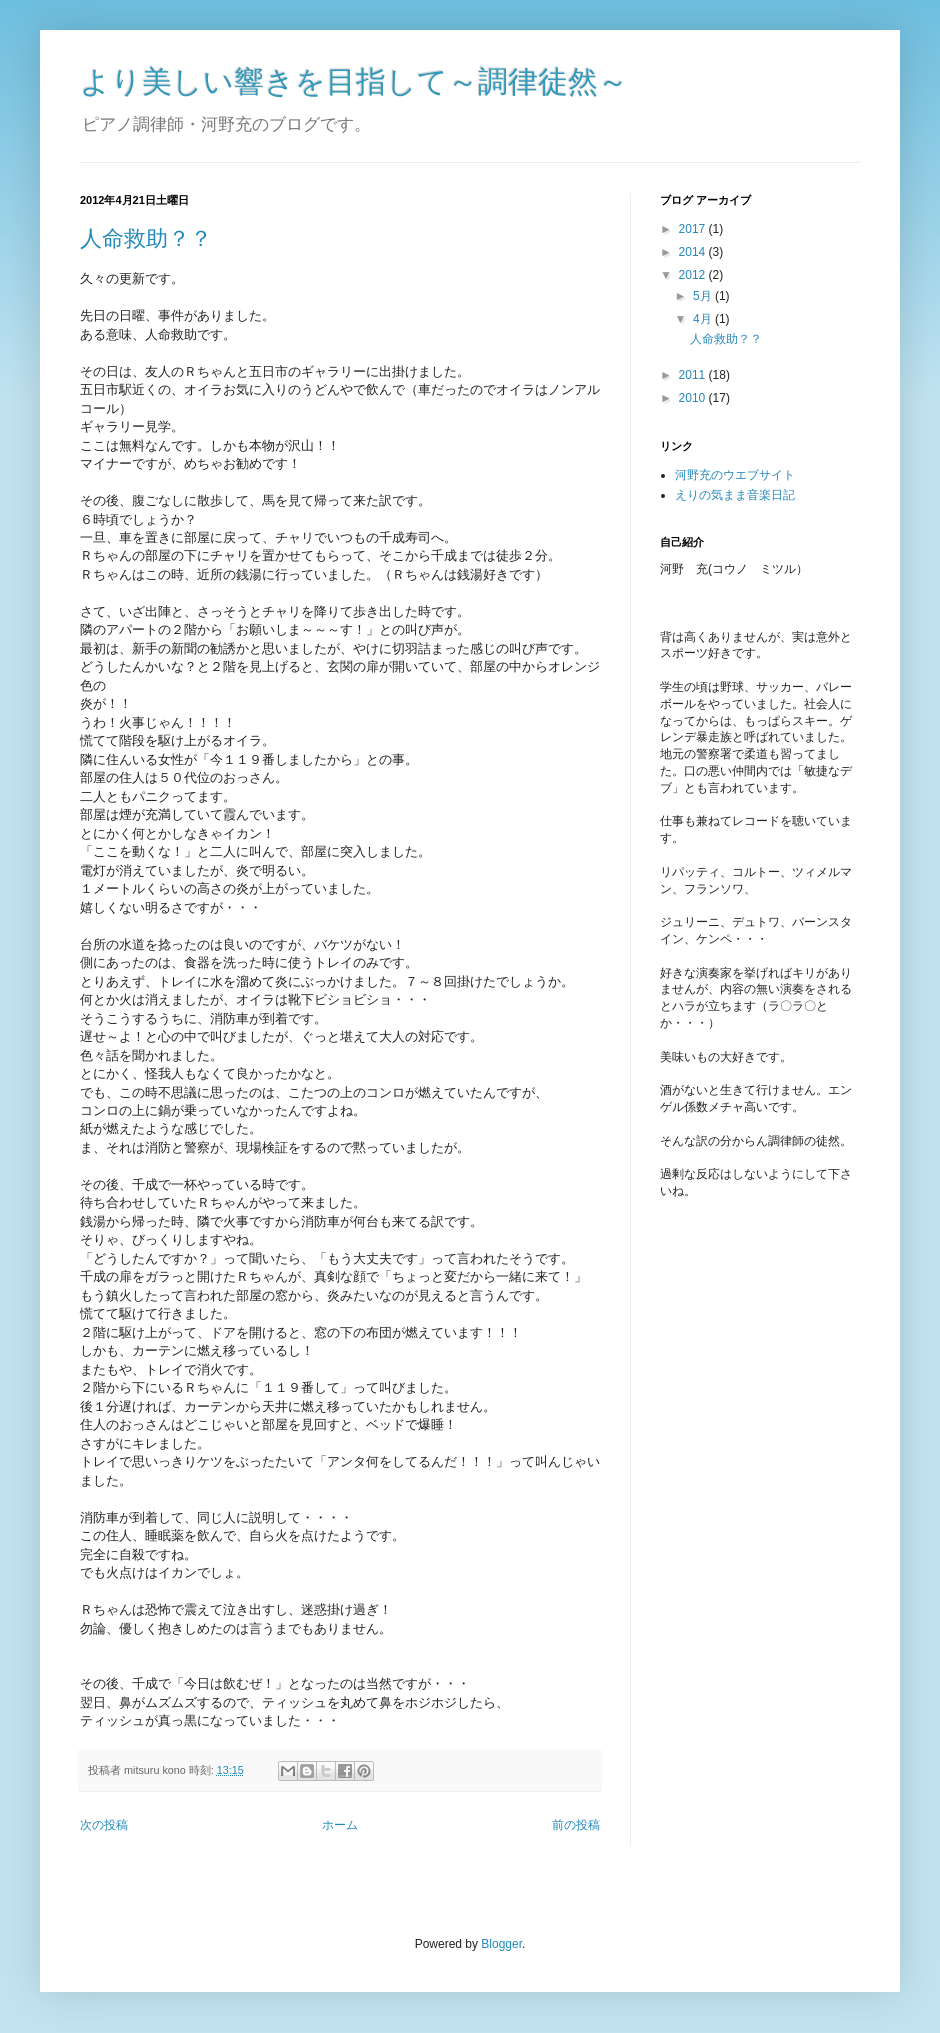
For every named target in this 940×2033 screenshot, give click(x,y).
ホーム (340, 1825)
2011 (694, 375)
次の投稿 (104, 1825)
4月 (704, 319)
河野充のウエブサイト (735, 475)
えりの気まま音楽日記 (735, 495)
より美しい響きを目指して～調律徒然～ (354, 81)
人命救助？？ (146, 238)
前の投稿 (576, 1825)
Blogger (501, 1944)
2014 (694, 252)
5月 (704, 296)
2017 (694, 229)
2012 (694, 275)
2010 (694, 398)
